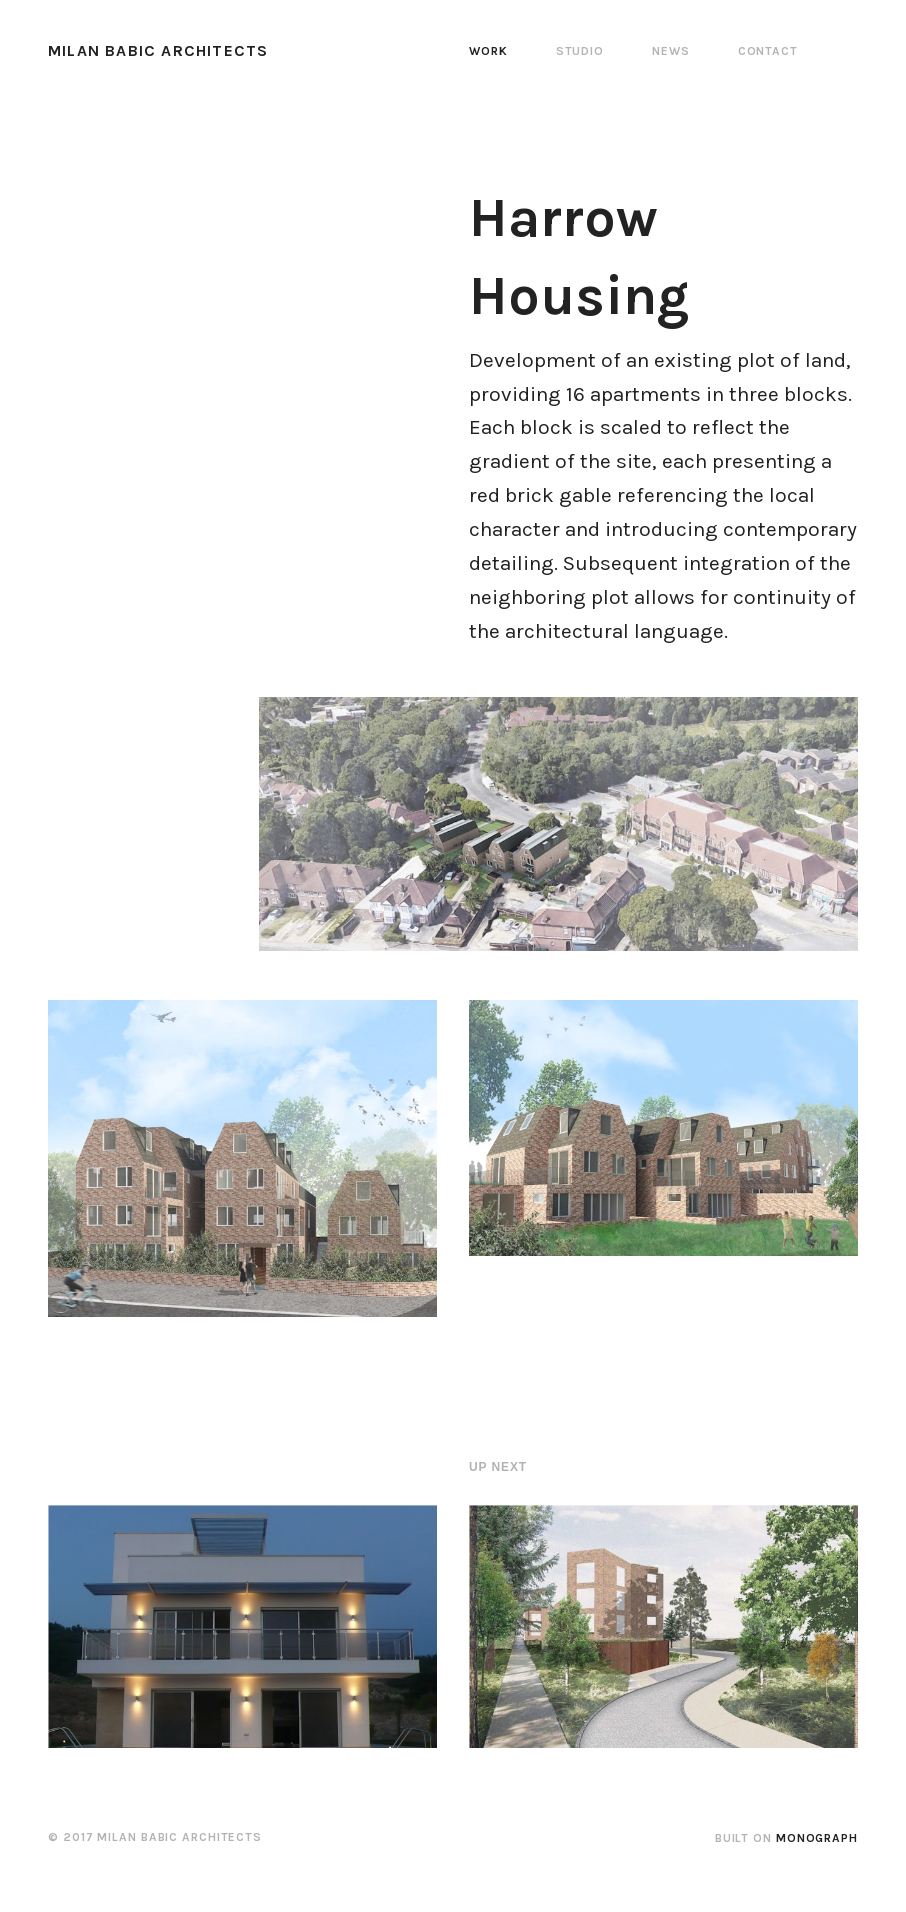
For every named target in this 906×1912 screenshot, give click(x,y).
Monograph (817, 1838)
